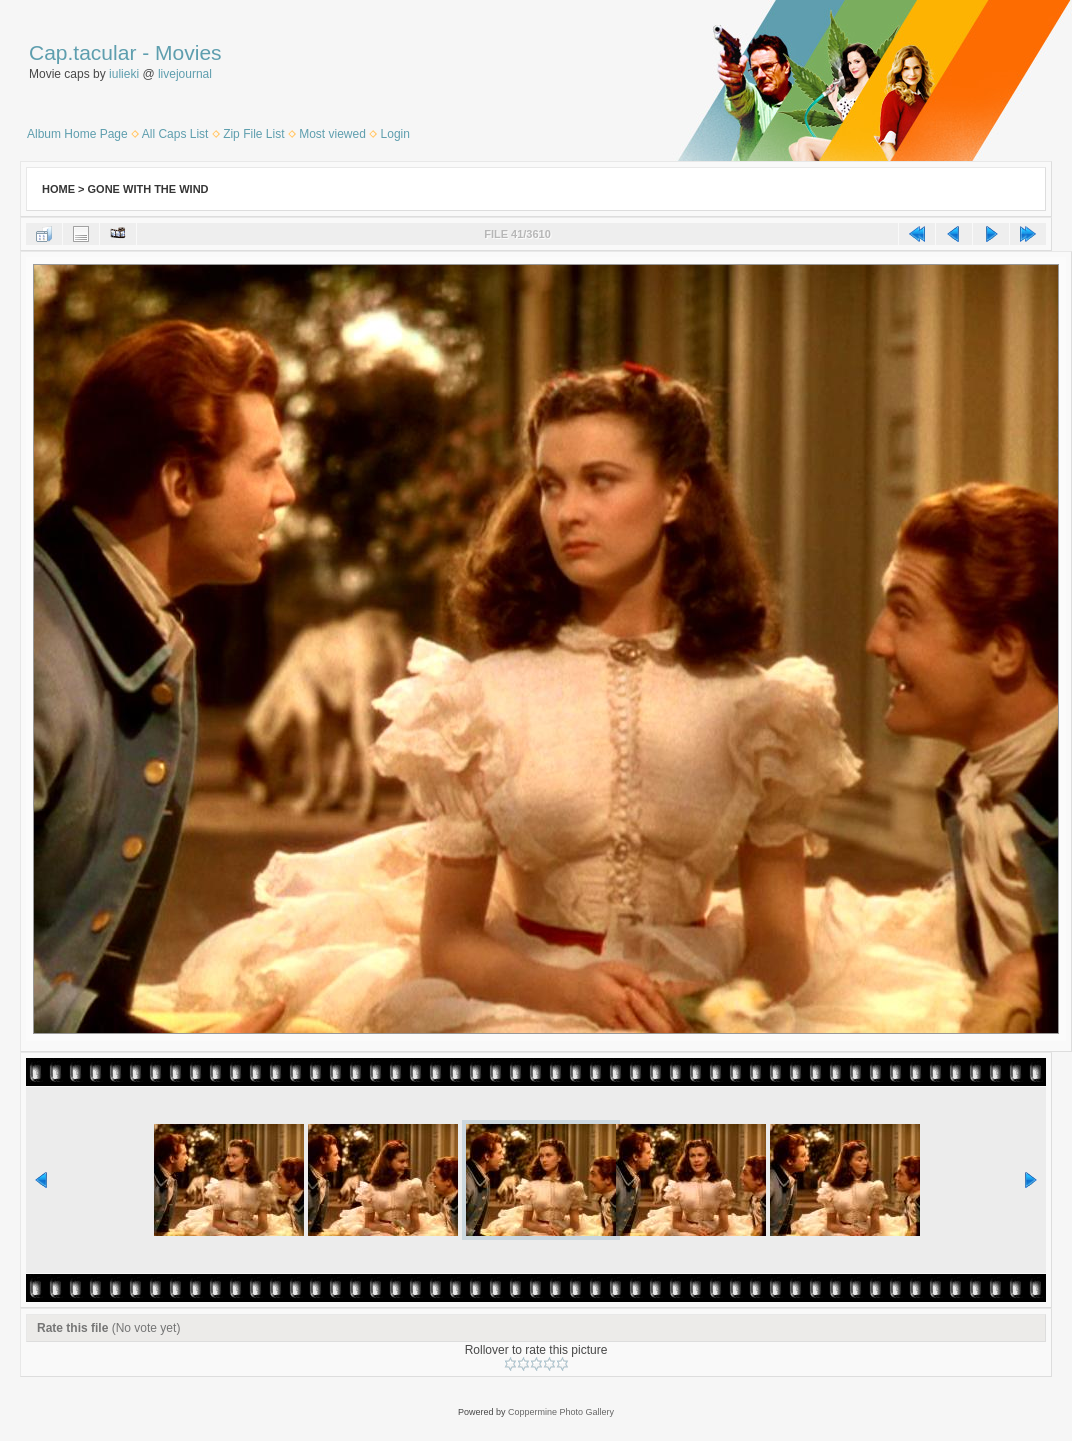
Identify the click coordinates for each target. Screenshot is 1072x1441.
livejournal (185, 74)
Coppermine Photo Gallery (561, 1412)
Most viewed (332, 134)
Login (395, 134)
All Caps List (175, 134)
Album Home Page (77, 134)
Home (58, 189)
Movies (188, 52)
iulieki (124, 74)
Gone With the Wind (148, 189)
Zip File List (253, 134)
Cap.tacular (82, 52)
